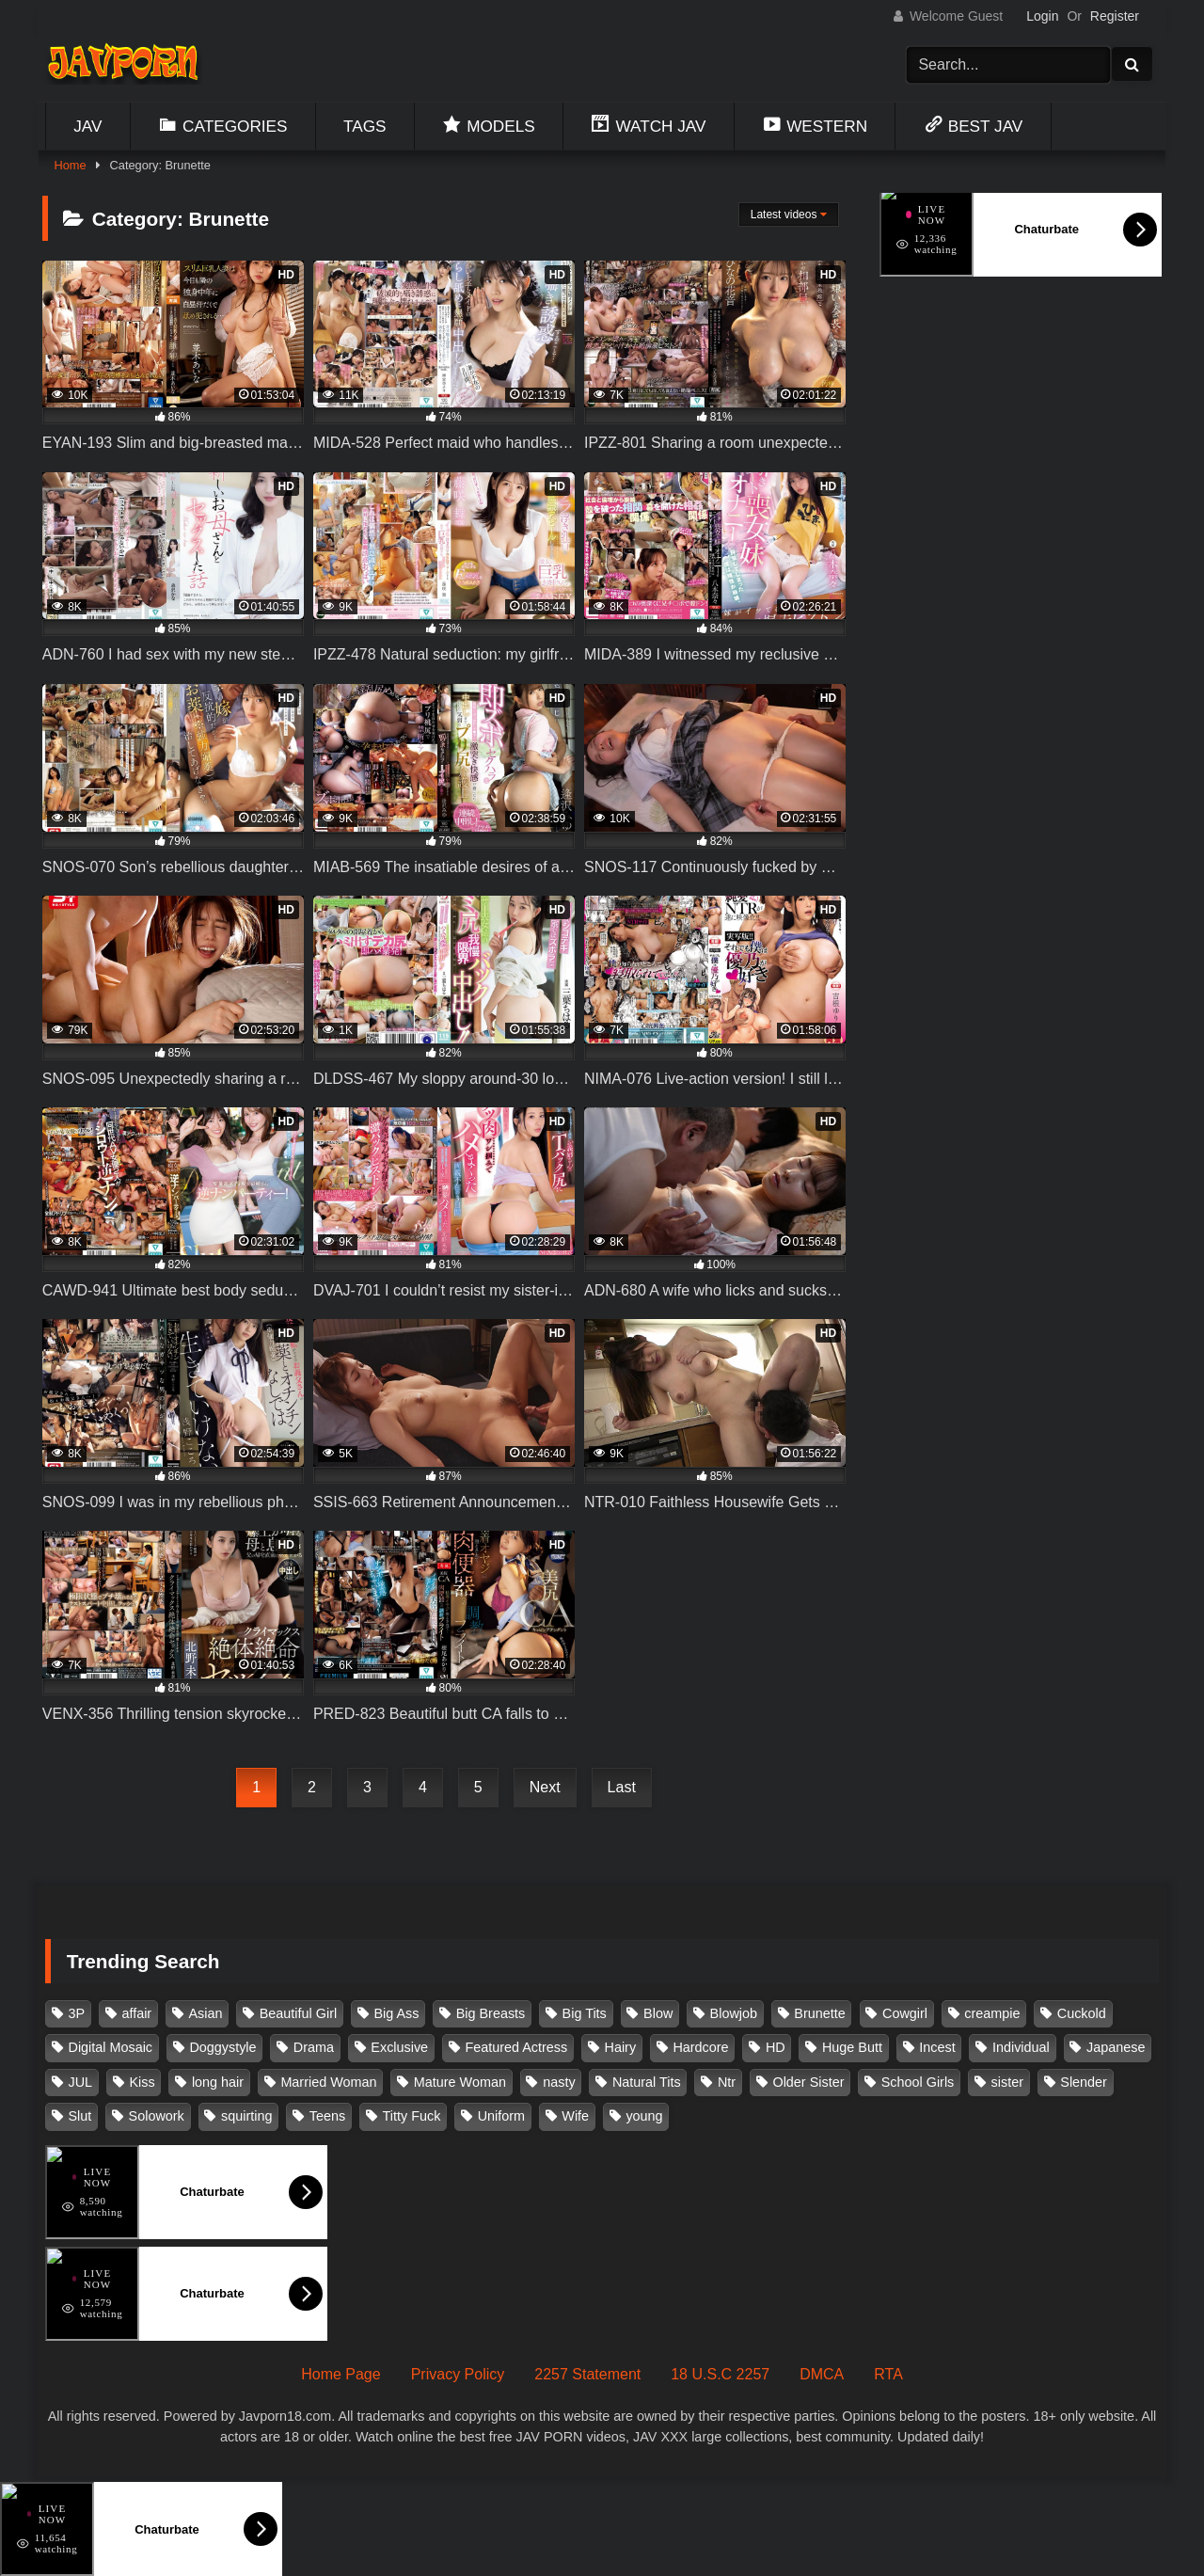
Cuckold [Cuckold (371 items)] (1081, 2013)
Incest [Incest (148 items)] (937, 2047)
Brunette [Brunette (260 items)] (819, 2013)
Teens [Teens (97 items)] (327, 2115)
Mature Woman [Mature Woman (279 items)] (460, 2082)
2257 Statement (587, 2374)
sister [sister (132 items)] (1007, 2082)
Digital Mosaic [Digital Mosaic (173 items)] (111, 2047)
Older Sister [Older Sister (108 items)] (808, 2082)
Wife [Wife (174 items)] (575, 2115)
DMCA (822, 2374)
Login (1042, 16)
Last (622, 1787)
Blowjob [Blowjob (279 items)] (733, 2013)
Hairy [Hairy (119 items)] (621, 2047)
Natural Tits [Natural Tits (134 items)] (646, 2082)
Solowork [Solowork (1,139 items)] (156, 2115)
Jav (87, 126)
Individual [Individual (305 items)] (1021, 2047)
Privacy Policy (458, 2374)
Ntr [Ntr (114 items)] (727, 2082)
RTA (888, 2374)
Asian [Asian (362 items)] (205, 2013)
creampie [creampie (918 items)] (992, 2013)
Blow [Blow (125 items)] (658, 2013)
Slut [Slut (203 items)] (80, 2115)
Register (1114, 16)
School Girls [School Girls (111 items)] (918, 2082)
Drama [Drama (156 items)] (313, 2047)
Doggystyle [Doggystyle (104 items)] (222, 2047)
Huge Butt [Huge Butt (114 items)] (852, 2047)
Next (545, 1787)
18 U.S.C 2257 (720, 2374)
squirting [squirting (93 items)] (246, 2115)
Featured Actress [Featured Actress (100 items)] (516, 2047)
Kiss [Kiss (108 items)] (141, 2082)
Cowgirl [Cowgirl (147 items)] (904, 2013)
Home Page (341, 2374)
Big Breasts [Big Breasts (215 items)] (491, 2013)
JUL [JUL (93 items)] (81, 2082)
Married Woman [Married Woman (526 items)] (328, 2082)
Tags (365, 126)
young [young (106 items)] (644, 2115)
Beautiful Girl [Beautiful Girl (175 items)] (298, 2013)
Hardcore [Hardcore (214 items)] (700, 2047)
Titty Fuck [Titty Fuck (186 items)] (412, 2115)
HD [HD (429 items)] (775, 2047)
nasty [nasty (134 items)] (559, 2082)
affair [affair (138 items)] (136, 2013)
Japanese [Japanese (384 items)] (1115, 2047)
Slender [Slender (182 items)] (1083, 2082)
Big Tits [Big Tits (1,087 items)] (584, 2013)
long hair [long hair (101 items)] (218, 2082)
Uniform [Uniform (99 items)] (501, 2115)
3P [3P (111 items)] (77, 2013)
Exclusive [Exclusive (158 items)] (399, 2047)
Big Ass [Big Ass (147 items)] (396, 2013)
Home (70, 165)
